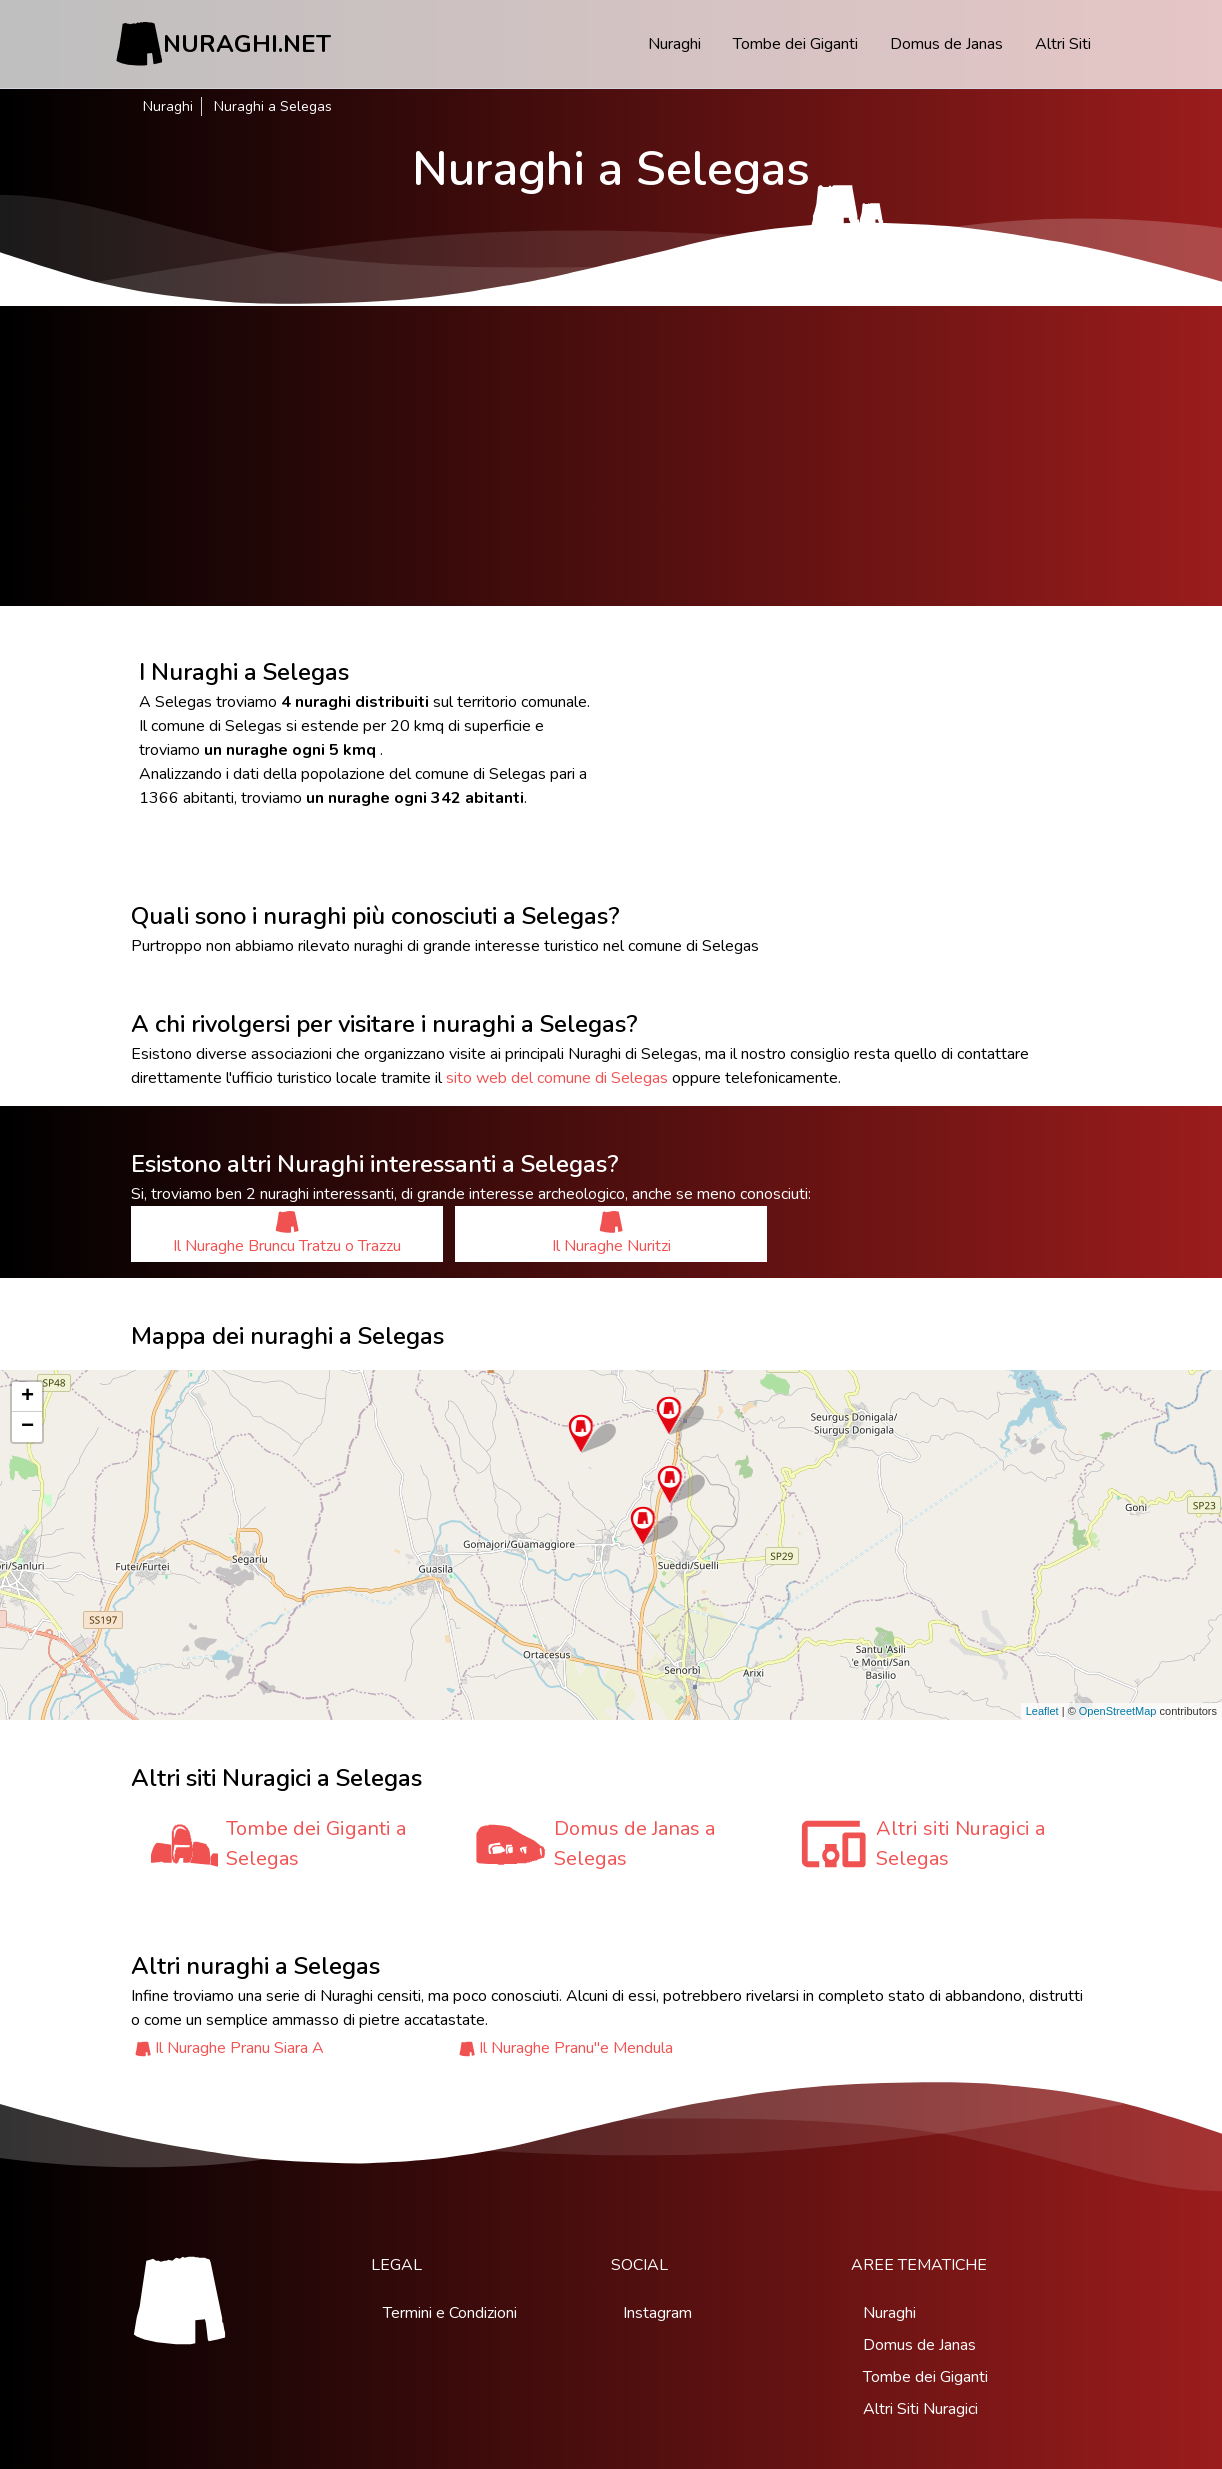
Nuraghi (674, 44)
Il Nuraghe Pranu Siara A (239, 2048)
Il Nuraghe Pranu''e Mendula (576, 2048)
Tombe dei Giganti (795, 44)
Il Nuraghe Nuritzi (611, 1233)
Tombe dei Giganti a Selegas (316, 1843)
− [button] (27, 1427)
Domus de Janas (946, 44)
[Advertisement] (611, 456)
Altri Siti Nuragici (920, 2409)
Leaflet (1042, 1711)
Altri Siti (1063, 44)
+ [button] (27, 1397)
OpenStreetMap (1118, 1711)
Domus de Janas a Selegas (634, 1843)
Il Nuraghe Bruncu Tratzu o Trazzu (287, 1233)
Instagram (657, 2313)
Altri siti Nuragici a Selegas (960, 1843)
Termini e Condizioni (450, 2313)
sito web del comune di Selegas (557, 1078)
